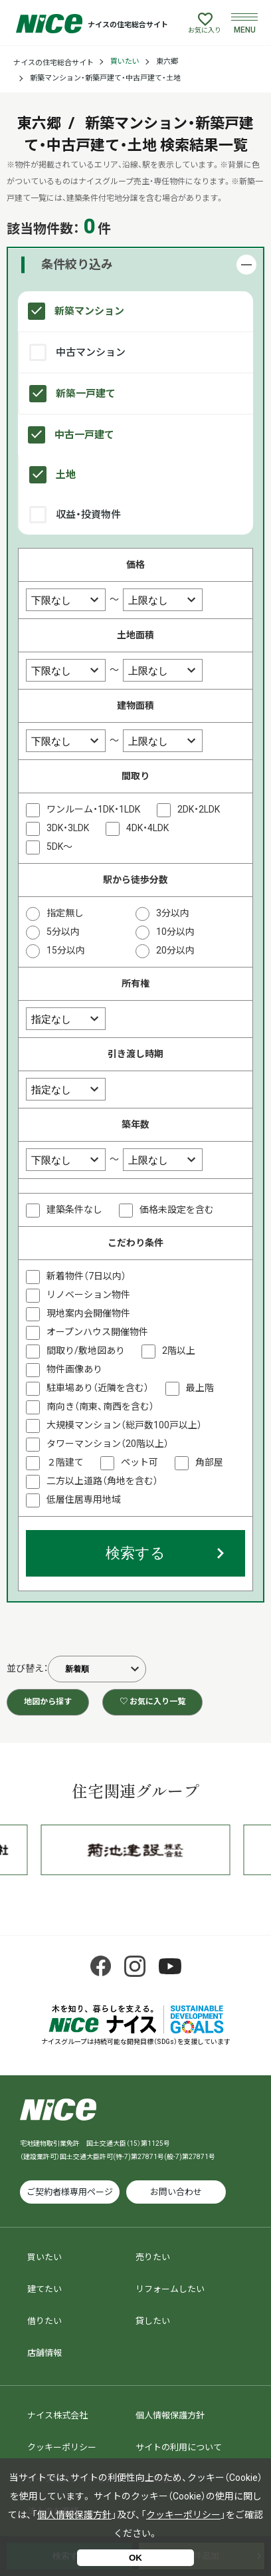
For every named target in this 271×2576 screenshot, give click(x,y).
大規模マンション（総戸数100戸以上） (124, 1425)
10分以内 (175, 931)
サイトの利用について (179, 2447)
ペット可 (139, 1462)
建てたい (44, 2289)
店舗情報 (44, 2353)
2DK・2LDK (198, 809)
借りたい (44, 2321)
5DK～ (59, 846)
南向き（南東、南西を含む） (100, 1406)
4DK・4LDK (147, 828)
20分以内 (175, 950)
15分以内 (65, 950)
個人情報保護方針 (170, 2415)
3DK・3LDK (67, 828)
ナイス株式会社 (57, 2415)
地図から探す (48, 1701)
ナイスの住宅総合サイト (53, 63)
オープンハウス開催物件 (97, 1332)
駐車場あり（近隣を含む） (97, 1387)
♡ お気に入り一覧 (152, 1701)
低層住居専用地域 (83, 1499)
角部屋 (209, 1462)
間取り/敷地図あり (85, 1350)
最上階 (200, 1387)
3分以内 (172, 913)
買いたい (124, 61)
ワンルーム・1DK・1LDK (93, 809)
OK (135, 2558)
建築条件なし (74, 1209)
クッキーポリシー (61, 2447)
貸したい (153, 2321)
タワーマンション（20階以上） (107, 1443)
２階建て (65, 1462)
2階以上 (178, 1350)
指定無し (65, 913)
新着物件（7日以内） (86, 1276)
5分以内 (63, 931)
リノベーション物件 (88, 1294)
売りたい (153, 2257)
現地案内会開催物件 (88, 1313)
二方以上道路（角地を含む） (102, 1481)
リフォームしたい (170, 2289)
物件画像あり (74, 1369)
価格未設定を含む (176, 1209)
